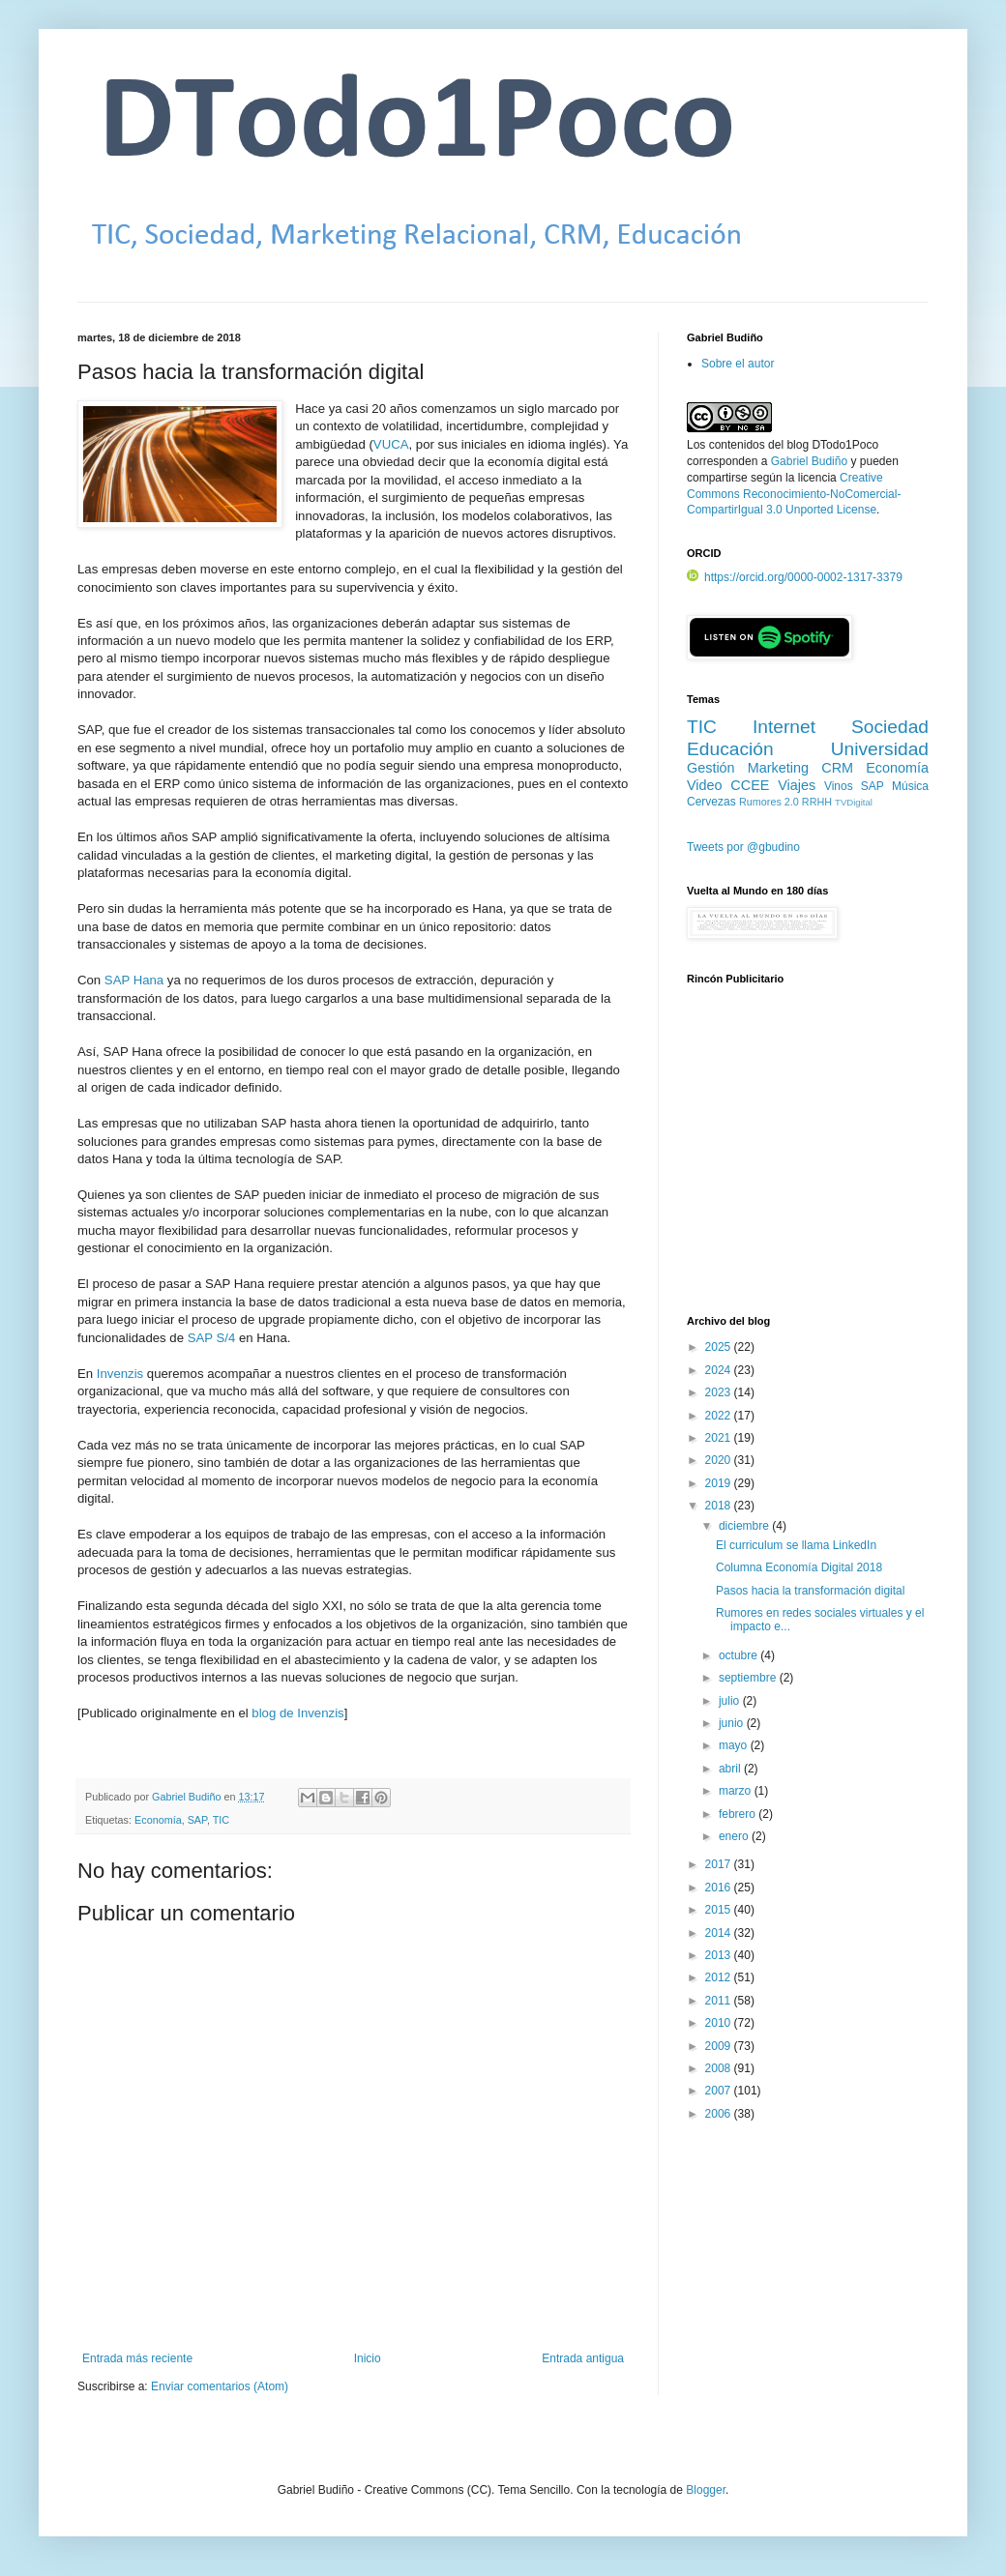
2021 (719, 1438)
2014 (719, 1933)
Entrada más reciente (137, 2358)
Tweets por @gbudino (743, 847)
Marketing (778, 768)
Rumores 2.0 (769, 801)
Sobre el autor (737, 363)
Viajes (796, 785)
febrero (738, 1814)
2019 (719, 1483)
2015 (719, 1910)
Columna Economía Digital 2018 (799, 1567)
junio (733, 1723)
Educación (730, 749)
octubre (739, 1655)
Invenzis (120, 1373)
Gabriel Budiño (187, 1796)
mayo (735, 1745)
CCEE (749, 785)
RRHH (817, 801)
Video (705, 785)
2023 (719, 1392)
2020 (719, 1460)
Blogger (705, 2490)
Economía (158, 1820)
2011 (719, 2000)
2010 (719, 2023)
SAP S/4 (212, 1338)
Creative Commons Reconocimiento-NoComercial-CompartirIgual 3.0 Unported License (794, 494)
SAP (197, 1820)
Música (910, 786)
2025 (719, 1347)
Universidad (880, 749)
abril (731, 1768)
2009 (719, 2046)
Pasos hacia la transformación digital (810, 1590)
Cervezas (711, 801)
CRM (837, 768)
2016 (719, 1887)
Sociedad (890, 727)
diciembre (745, 1526)
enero (735, 1836)
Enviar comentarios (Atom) (219, 2386)
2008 (719, 2068)
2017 (719, 1864)
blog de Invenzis (297, 1713)
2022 (719, 1415)
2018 (719, 1505)
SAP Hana (133, 980)
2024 (719, 1370)
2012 (719, 1977)
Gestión (711, 768)
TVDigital (854, 802)
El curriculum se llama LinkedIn (796, 1545)
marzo (736, 1791)
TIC (221, 1820)
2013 (719, 1955)
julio (731, 1701)
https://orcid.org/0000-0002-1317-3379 (794, 577)
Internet (784, 727)
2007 (719, 2090)
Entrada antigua (583, 2358)
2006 (719, 2114)
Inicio (367, 2358)
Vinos (838, 786)
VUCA (391, 444)
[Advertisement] (808, 1161)
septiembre (749, 1677)
